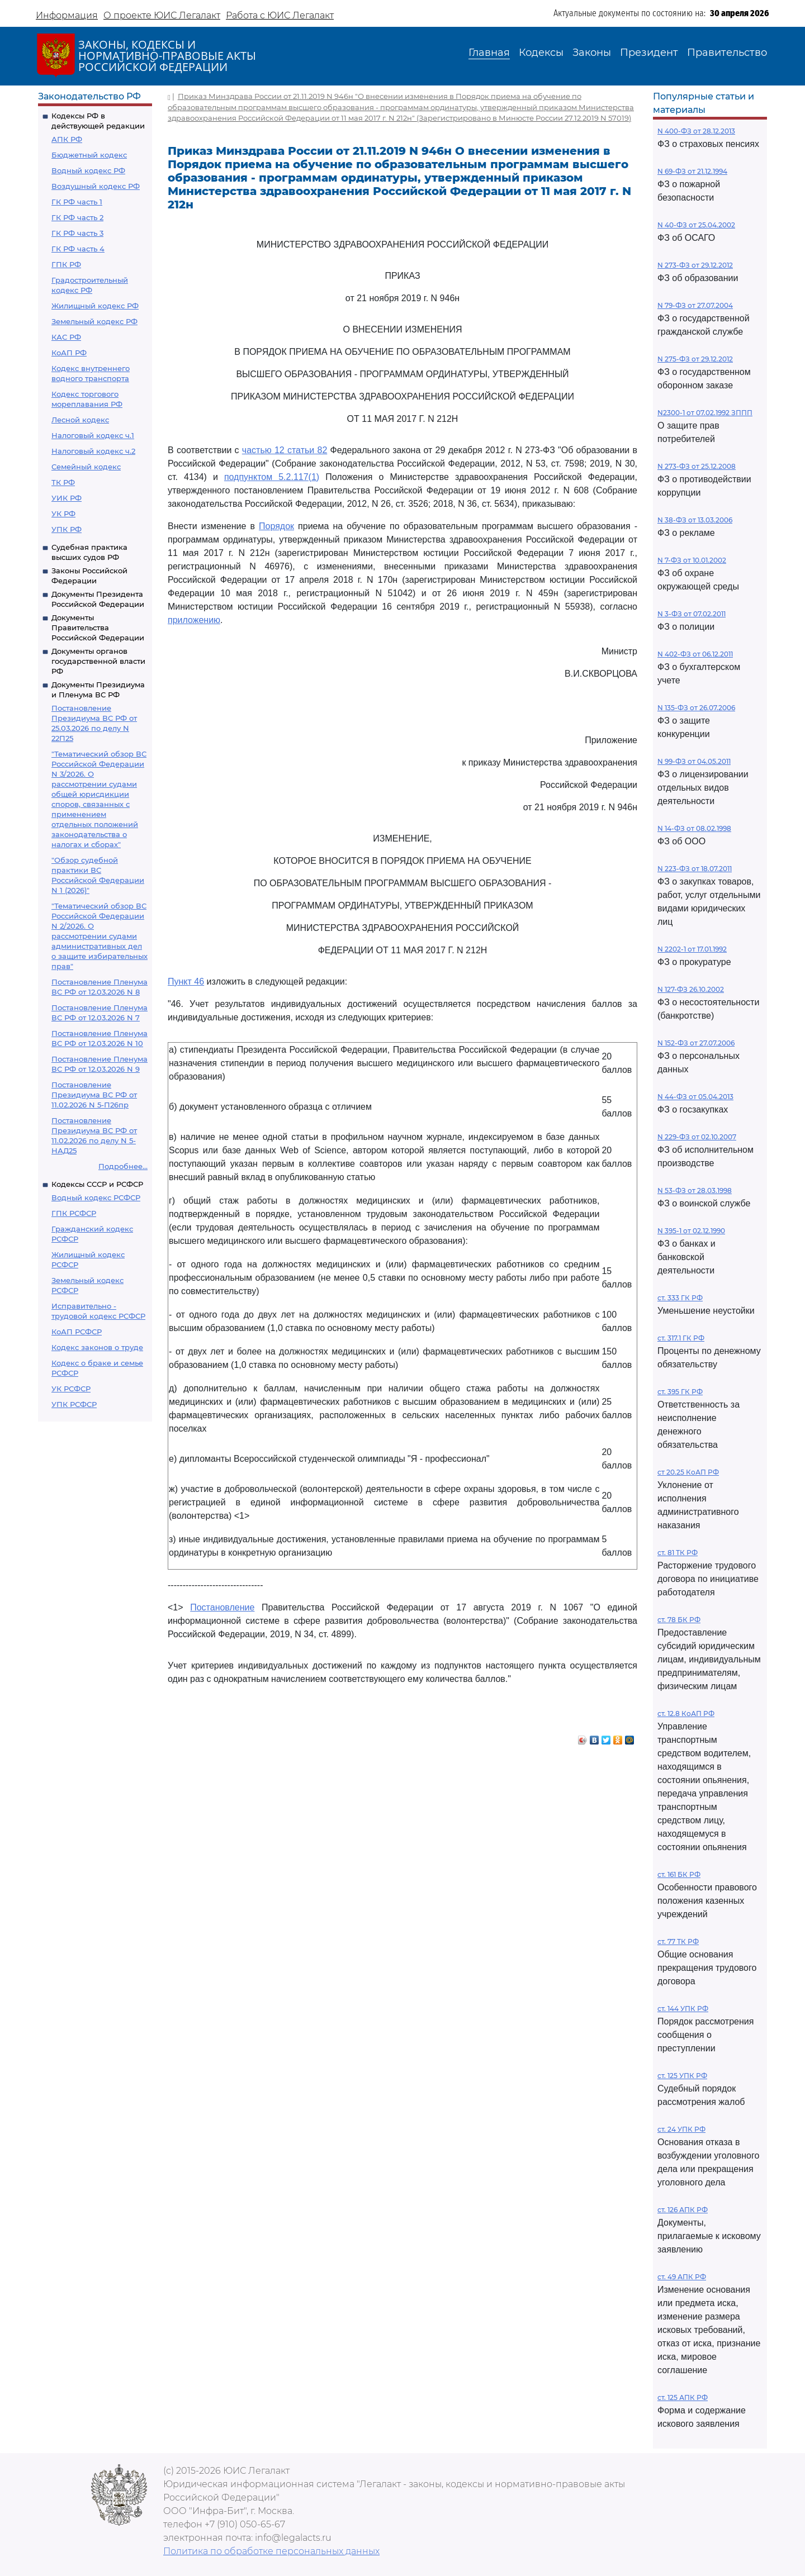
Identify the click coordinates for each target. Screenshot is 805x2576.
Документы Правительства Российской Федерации (97, 627)
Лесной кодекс (80, 419)
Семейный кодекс (86, 466)
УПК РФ (66, 529)
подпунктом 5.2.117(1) (271, 477)
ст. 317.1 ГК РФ (680, 1338)
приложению (194, 620)
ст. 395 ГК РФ (680, 1391)
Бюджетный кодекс (89, 154)
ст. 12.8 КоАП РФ (685, 1713)
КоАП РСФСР (76, 1331)
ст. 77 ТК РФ (678, 1941)
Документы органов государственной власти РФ (98, 661)
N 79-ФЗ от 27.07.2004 (695, 305)
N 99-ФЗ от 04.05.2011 (694, 761)
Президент (649, 52)
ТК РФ (63, 482)
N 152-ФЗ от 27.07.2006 (696, 1043)
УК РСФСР (71, 1388)
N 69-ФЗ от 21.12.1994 (692, 171)
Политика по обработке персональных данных (271, 2551)
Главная (489, 52)
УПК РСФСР (74, 1404)
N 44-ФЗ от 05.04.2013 (695, 1096)
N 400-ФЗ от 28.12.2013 (696, 131)
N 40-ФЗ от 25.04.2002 (696, 225)
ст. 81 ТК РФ (677, 1552)
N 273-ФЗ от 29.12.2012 (695, 265)
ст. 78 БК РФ (678, 1619)
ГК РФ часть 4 (78, 248)
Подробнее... (123, 1166)
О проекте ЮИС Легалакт (161, 15)
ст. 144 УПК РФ (682, 2008)
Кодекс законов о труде (97, 1347)
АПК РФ (66, 139)
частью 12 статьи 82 (284, 450)
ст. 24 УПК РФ (681, 2129)
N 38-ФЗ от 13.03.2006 (694, 520)
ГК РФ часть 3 (77, 233)
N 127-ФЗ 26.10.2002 (690, 989)
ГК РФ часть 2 (77, 217)
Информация (67, 15)
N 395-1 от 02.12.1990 (691, 1231)
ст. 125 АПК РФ (682, 2397)
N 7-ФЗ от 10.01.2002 (691, 560)
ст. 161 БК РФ (678, 1874)
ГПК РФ (66, 264)
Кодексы (541, 52)
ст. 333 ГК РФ (680, 1298)
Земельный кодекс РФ (94, 321)
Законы (591, 52)
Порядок (276, 526)
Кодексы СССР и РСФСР (97, 1184)
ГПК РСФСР (73, 1213)
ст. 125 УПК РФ (682, 2075)
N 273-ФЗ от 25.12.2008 (696, 466)
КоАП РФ (69, 352)
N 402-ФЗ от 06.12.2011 (695, 654)
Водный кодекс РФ (88, 170)
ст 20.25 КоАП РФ (688, 1472)
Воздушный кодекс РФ (95, 186)
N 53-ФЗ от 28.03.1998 (694, 1190)
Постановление (222, 1607)
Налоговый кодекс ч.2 (93, 450)
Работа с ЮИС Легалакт (280, 15)
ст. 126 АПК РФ (682, 2210)
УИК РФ (66, 497)
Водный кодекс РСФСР (95, 1197)
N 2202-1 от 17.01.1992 (692, 949)
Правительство (727, 52)
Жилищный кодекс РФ (95, 305)
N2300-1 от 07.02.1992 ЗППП (704, 412)
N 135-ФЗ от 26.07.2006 (696, 708)
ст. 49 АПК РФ (681, 2277)
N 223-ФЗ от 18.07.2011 (694, 868)
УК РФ (63, 513)
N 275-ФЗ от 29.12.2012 (695, 359)
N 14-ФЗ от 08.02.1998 (694, 828)
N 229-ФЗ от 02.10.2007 (696, 1137)
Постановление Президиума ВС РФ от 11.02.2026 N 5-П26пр (94, 1094)
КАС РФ (66, 336)
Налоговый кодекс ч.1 (92, 435)
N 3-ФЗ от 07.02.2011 (691, 614)
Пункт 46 (186, 981)
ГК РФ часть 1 (76, 201)
